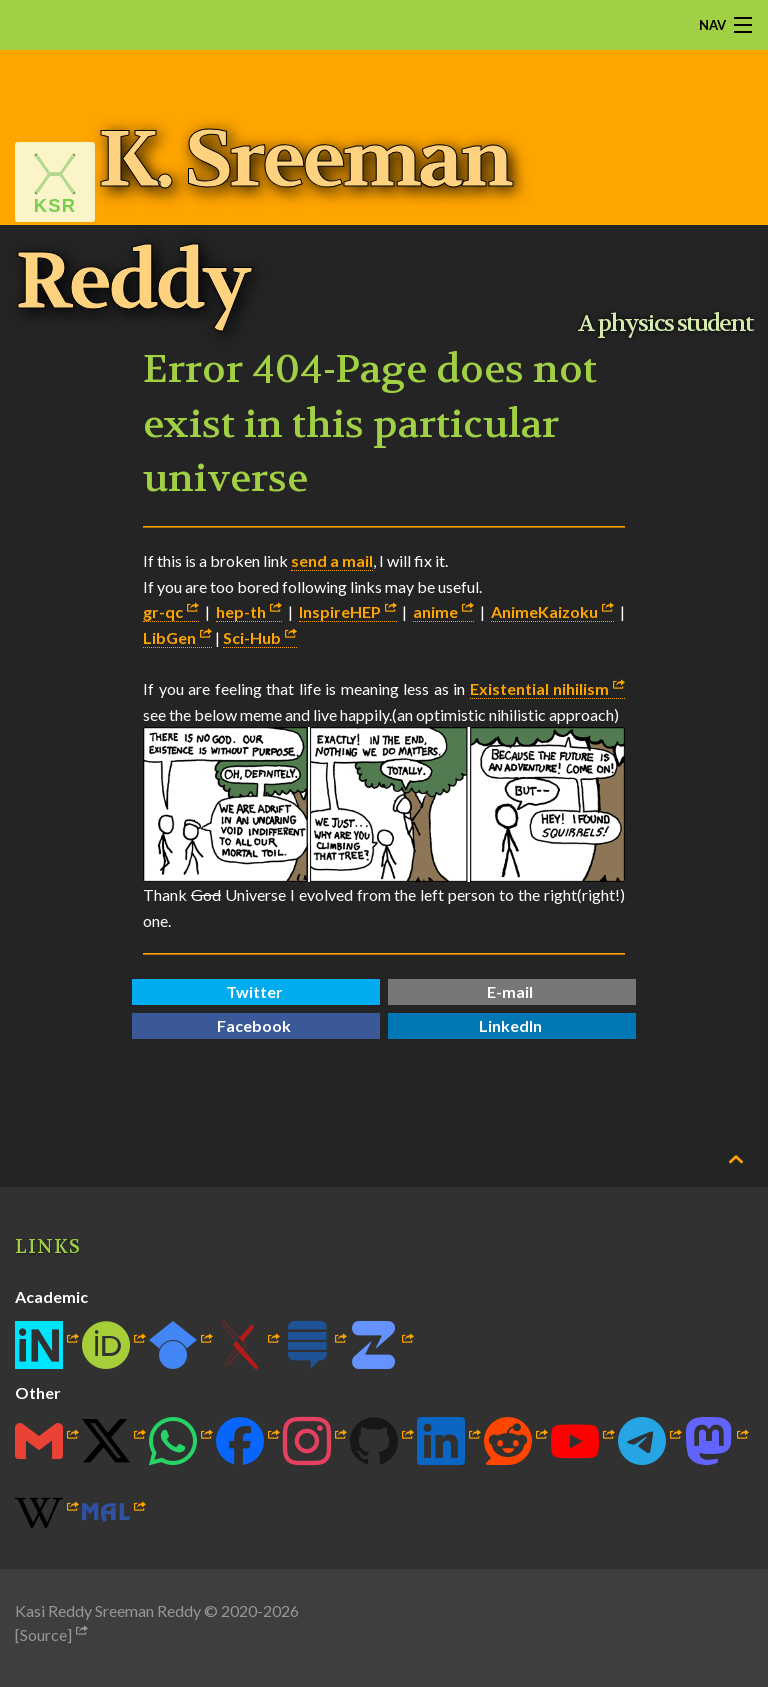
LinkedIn (510, 1025)
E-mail (510, 991)
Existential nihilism (540, 688)
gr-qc (163, 611)
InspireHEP (340, 611)
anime (435, 611)
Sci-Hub (252, 637)
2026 (281, 1610)
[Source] (43, 1634)
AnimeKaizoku (544, 611)
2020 (239, 1610)
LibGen (169, 637)
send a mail (332, 560)
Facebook (254, 1025)
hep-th (241, 611)
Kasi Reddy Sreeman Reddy (108, 1610)
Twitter (254, 991)
